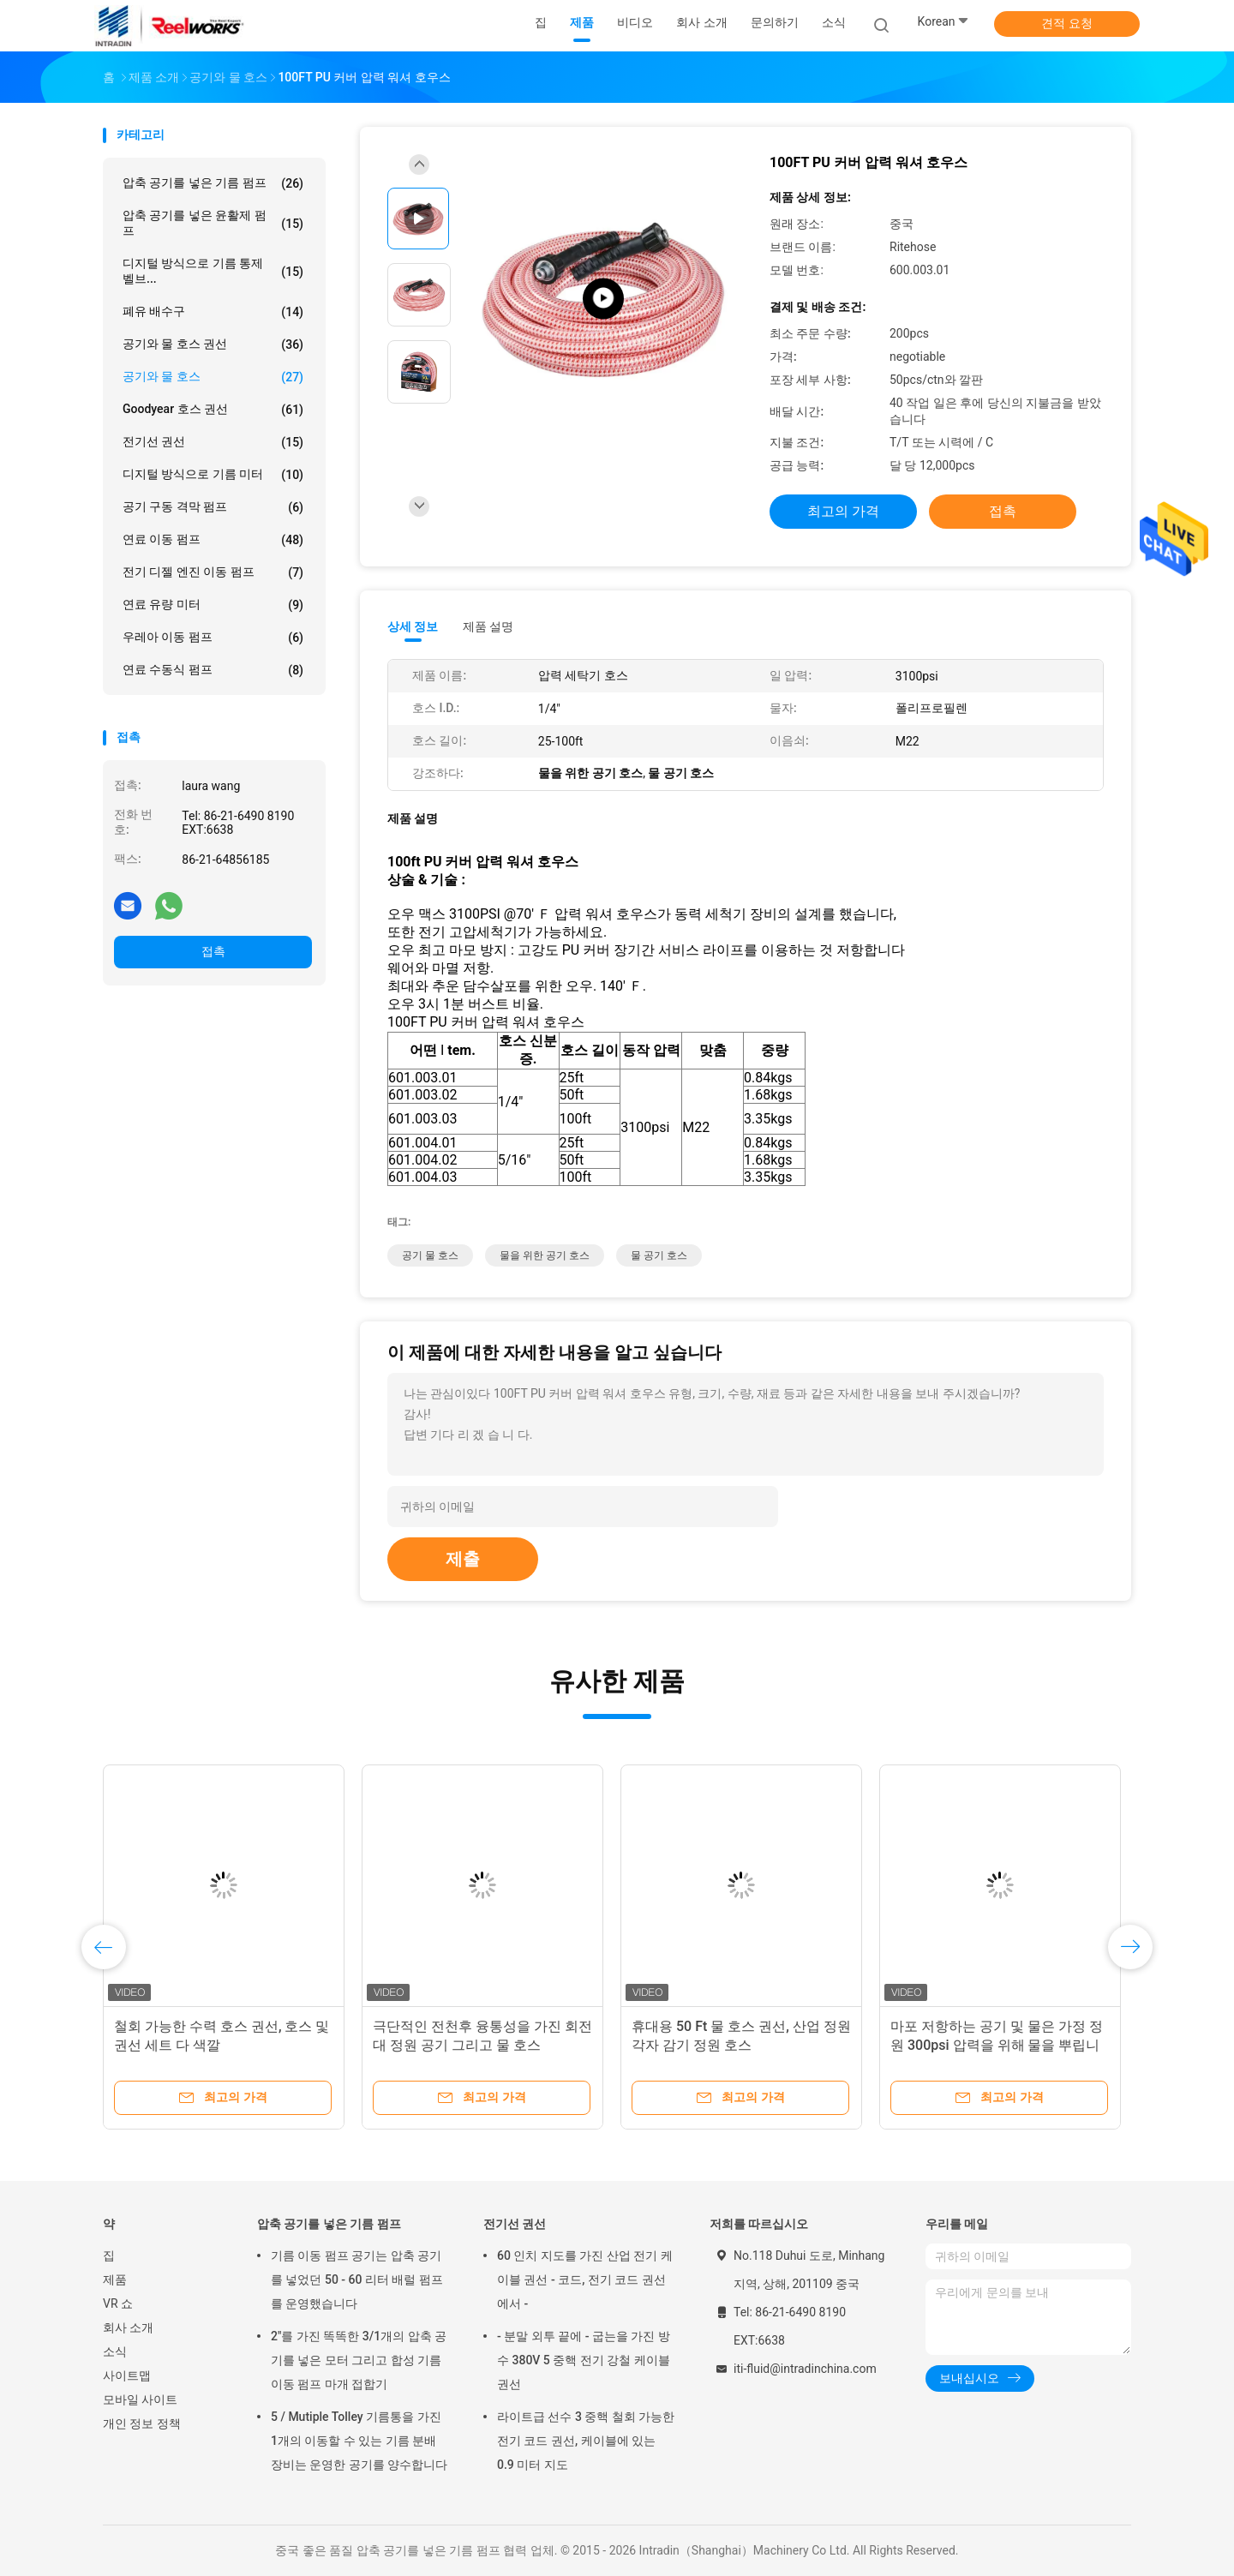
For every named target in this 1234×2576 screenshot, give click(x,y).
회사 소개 (128, 2327)
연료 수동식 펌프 (213, 670)
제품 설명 (488, 626)
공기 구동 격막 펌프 (213, 507)
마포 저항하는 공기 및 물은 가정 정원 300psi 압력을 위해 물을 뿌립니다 (996, 2045)
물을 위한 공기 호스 (545, 1255)
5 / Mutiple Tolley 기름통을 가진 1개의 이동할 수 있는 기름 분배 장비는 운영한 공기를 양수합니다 (359, 2440)
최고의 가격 (843, 511)
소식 (115, 2351)
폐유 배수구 (213, 312)
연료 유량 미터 (213, 605)
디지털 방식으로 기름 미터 (213, 474)
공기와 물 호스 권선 (213, 344)
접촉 (213, 951)
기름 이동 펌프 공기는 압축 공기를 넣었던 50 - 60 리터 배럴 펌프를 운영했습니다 (357, 2279)
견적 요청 (1066, 23)
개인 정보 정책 (142, 2423)
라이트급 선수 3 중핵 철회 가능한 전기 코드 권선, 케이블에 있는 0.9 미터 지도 (585, 2440)
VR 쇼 (118, 2303)
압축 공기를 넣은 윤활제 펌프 (213, 222)
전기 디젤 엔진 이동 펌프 (213, 572)
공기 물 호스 (430, 1255)
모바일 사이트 (140, 2399)
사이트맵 (127, 2375)
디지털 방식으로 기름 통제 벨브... (213, 270)
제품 (115, 2279)
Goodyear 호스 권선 (213, 409)
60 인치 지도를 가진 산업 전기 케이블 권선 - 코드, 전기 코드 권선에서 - (585, 2279)
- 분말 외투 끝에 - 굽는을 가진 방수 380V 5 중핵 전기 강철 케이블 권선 (583, 2360)
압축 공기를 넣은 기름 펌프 (213, 183)
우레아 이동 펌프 (213, 637)
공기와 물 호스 (213, 377)
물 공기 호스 (659, 1255)
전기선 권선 (213, 442)
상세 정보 (413, 626)
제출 (463, 1559)
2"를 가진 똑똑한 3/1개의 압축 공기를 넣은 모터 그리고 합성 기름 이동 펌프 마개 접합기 (358, 2360)
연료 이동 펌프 (213, 539)
